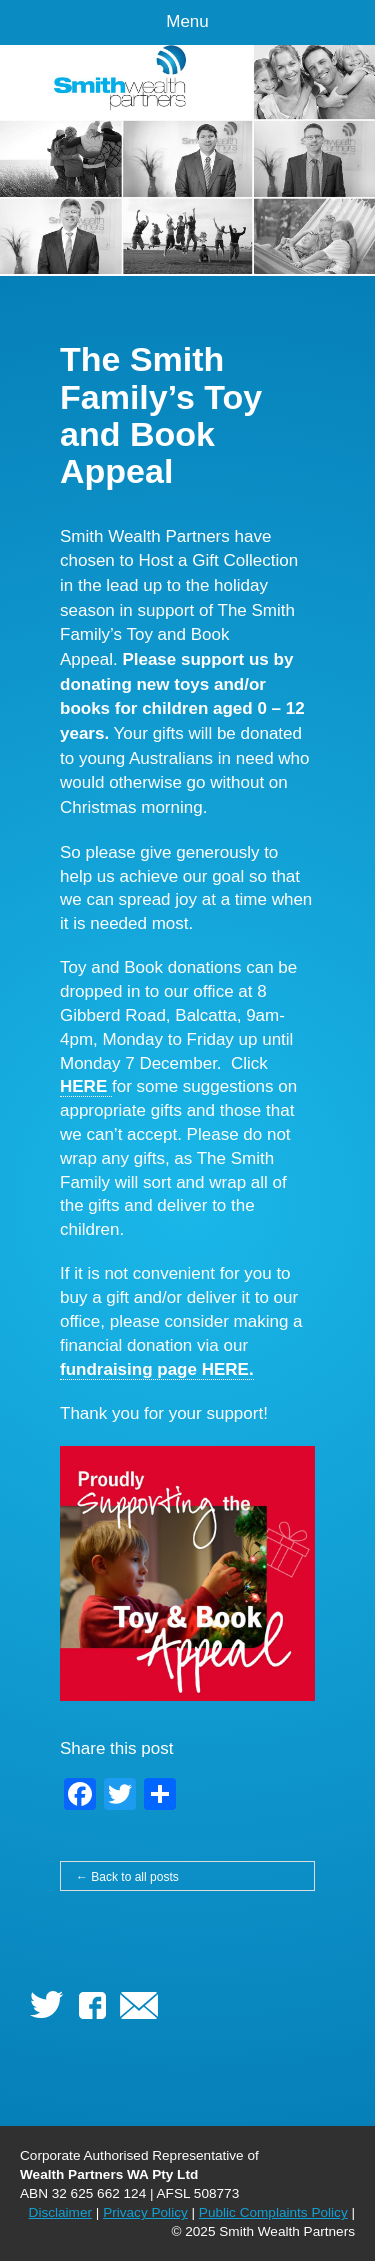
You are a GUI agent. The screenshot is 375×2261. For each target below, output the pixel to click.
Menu (187, 21)
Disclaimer (60, 2212)
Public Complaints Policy (273, 2212)
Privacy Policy (145, 2212)
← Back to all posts (127, 1877)
